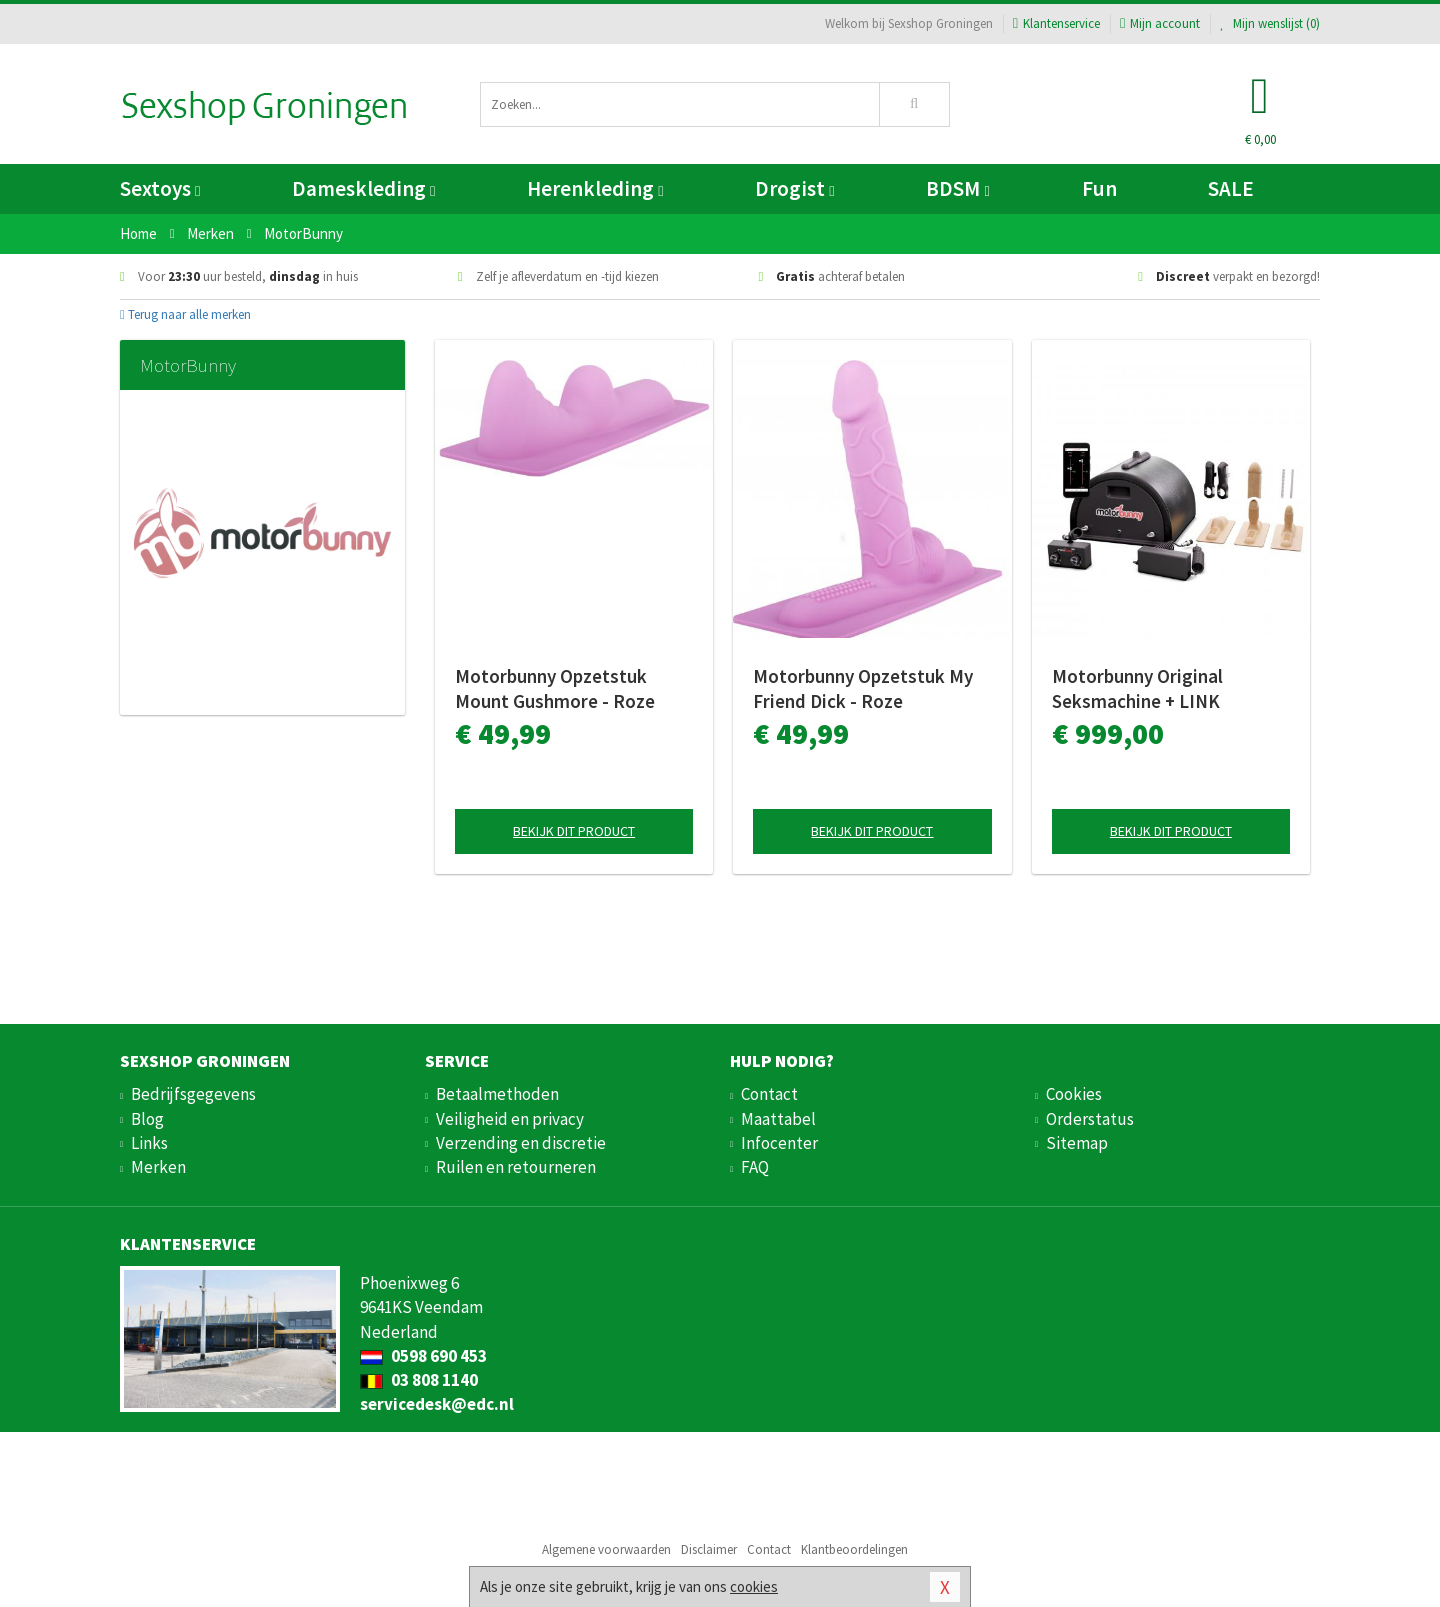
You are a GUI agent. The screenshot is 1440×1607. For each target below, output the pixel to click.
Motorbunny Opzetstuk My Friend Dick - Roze (863, 688)
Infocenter (779, 1143)
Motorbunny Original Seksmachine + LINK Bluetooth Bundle (1137, 689)
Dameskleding (363, 188)
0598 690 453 (423, 1356)
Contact (769, 1094)
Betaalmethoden (497, 1094)
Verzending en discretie (521, 1143)
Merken (158, 1167)
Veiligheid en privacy (510, 1119)
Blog (147, 1119)
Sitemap (1077, 1143)
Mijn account (1160, 23)
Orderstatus (1090, 1119)
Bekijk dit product (574, 831)
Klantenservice (1056, 23)
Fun (1099, 188)
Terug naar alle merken (185, 314)
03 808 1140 (419, 1380)
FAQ (755, 1167)
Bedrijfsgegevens (193, 1094)
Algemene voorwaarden (606, 1549)
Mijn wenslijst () (1270, 23)
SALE (1231, 188)
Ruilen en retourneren (516, 1167)
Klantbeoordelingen (854, 1549)
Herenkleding (595, 188)
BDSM (957, 188)
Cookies (1074, 1094)
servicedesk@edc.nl (437, 1404)
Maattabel (778, 1119)
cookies (754, 1586)
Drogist (794, 188)
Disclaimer (709, 1549)
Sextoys (160, 188)
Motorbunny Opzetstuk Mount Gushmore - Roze (555, 688)
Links (149, 1143)
